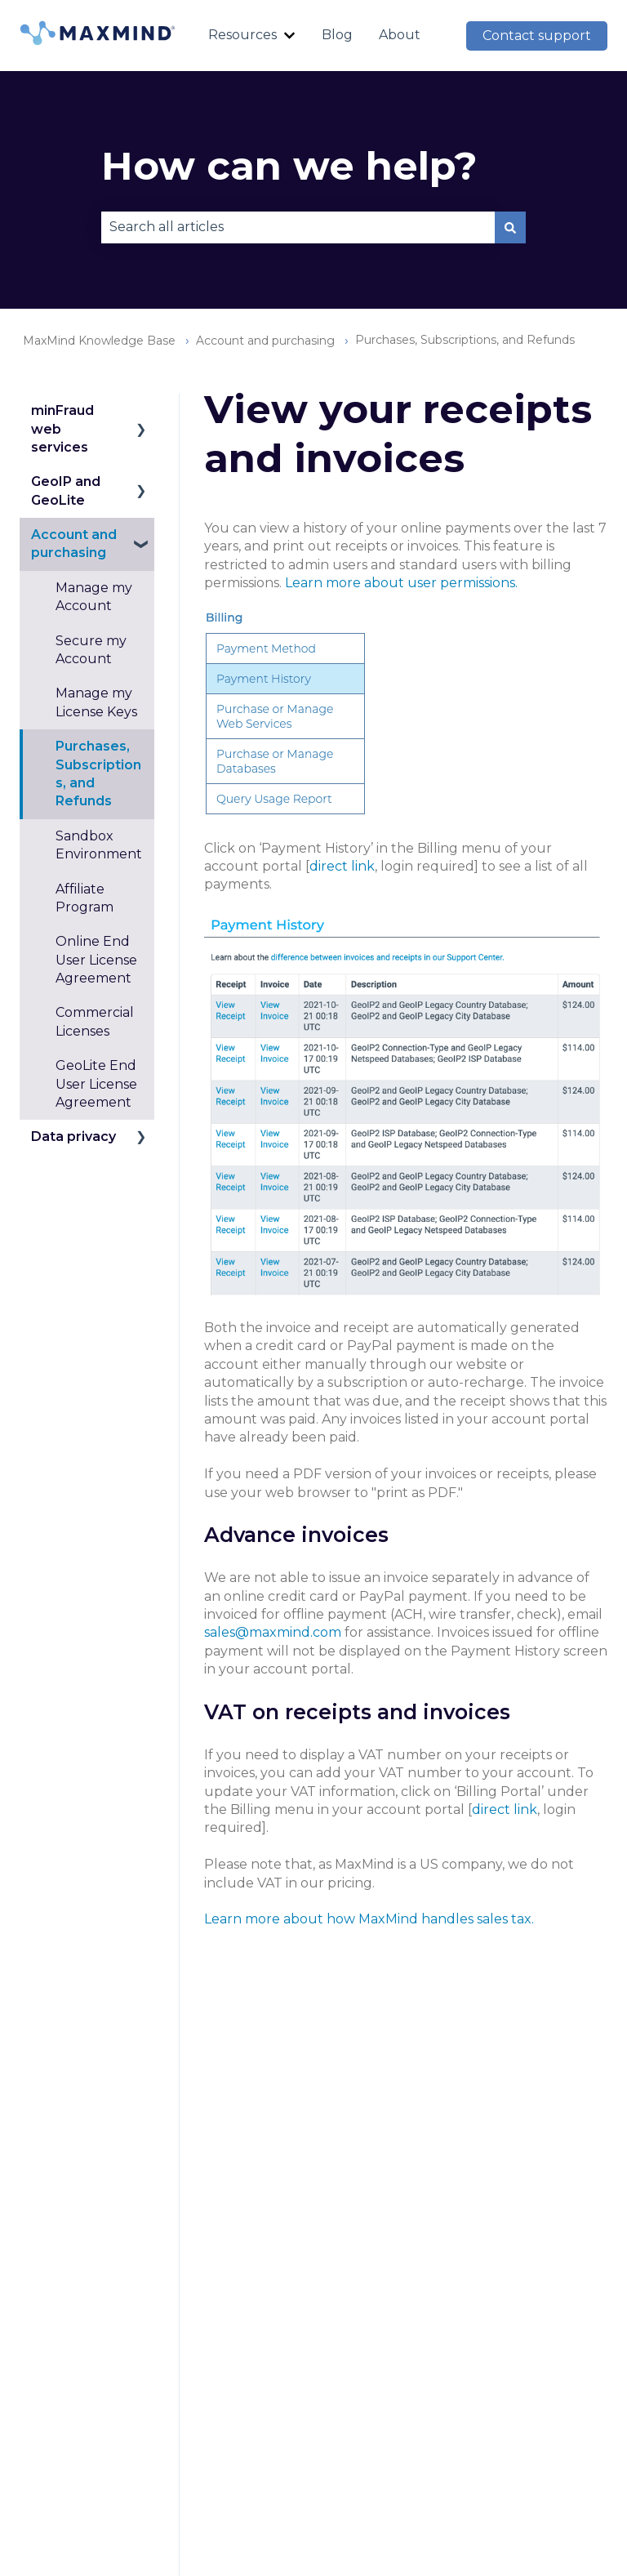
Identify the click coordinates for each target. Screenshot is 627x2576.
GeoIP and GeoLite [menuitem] (65, 490)
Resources (242, 34)
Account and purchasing (265, 340)
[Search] (510, 227)
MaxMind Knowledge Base (99, 340)
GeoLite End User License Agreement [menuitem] (96, 1084)
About (399, 34)
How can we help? (289, 165)
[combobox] (298, 227)
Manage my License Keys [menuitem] (96, 702)
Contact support (536, 35)
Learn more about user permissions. (401, 583)
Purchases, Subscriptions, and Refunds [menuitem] (98, 773)
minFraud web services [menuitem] (62, 429)
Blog (337, 34)
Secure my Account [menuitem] (91, 649)
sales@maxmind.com (272, 1632)
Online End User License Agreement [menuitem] (96, 960)
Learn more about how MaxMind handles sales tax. (369, 1919)
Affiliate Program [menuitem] (84, 898)
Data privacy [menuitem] (73, 1136)
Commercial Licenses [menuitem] (95, 1021)
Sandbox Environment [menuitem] (99, 845)
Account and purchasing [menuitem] (74, 543)
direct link (342, 866)
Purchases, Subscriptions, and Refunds (465, 339)
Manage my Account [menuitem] (94, 596)
